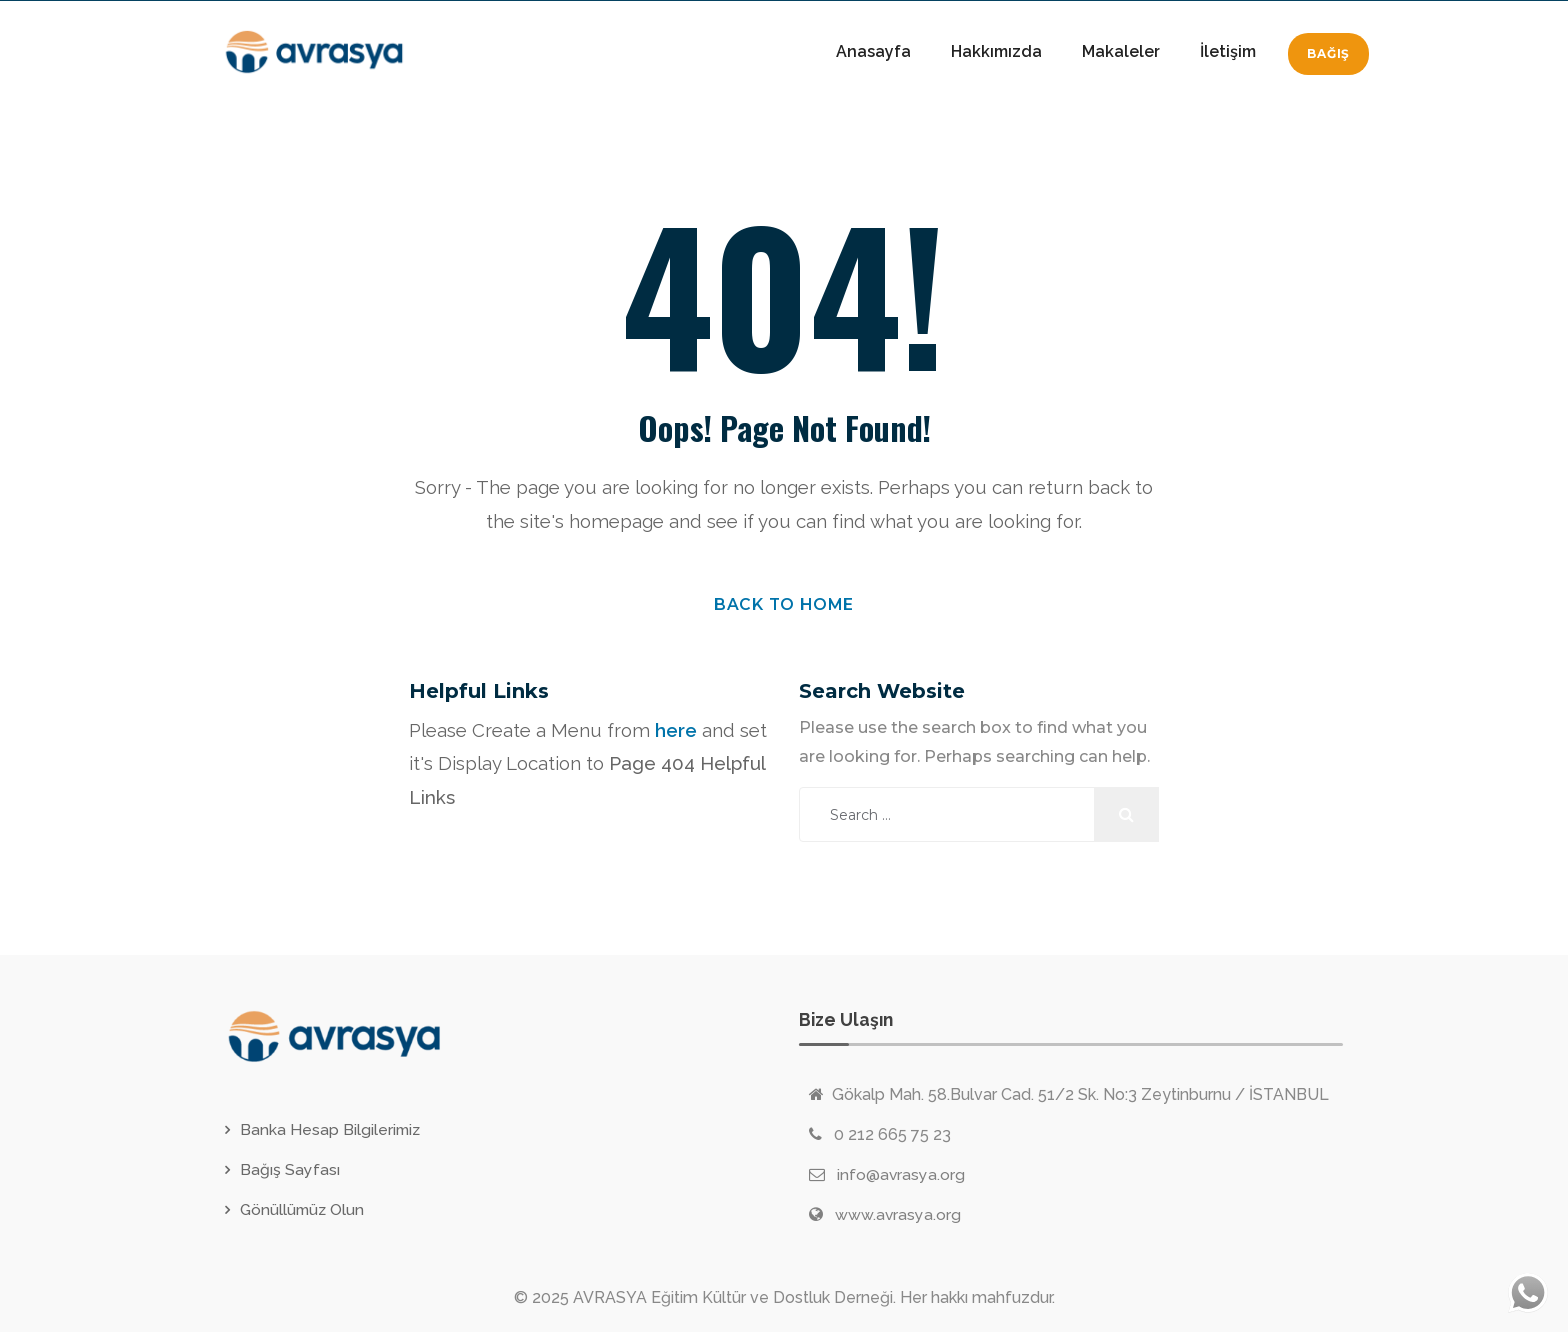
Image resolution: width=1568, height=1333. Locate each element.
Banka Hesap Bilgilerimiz (331, 1130)
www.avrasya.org (898, 1215)
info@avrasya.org (901, 1175)
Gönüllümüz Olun (304, 1210)
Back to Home (784, 604)
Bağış (1328, 53)
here (676, 731)
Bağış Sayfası (290, 1170)
